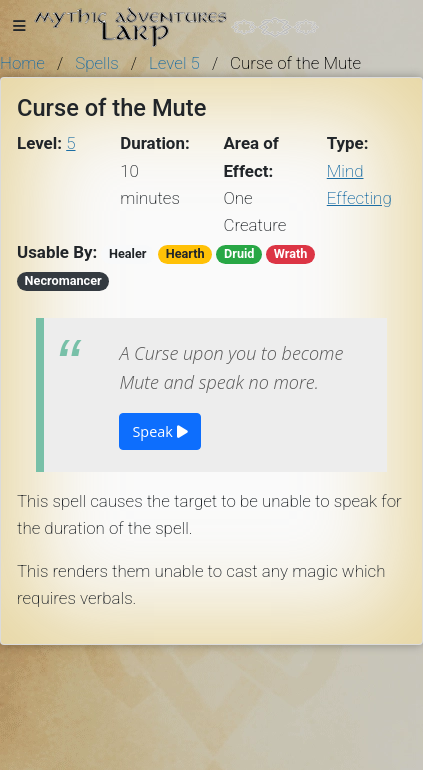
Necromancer (63, 280)
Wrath (291, 253)
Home (22, 63)
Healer (127, 253)
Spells (97, 63)
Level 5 (174, 63)
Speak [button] (159, 431)
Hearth (185, 253)
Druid (239, 253)
